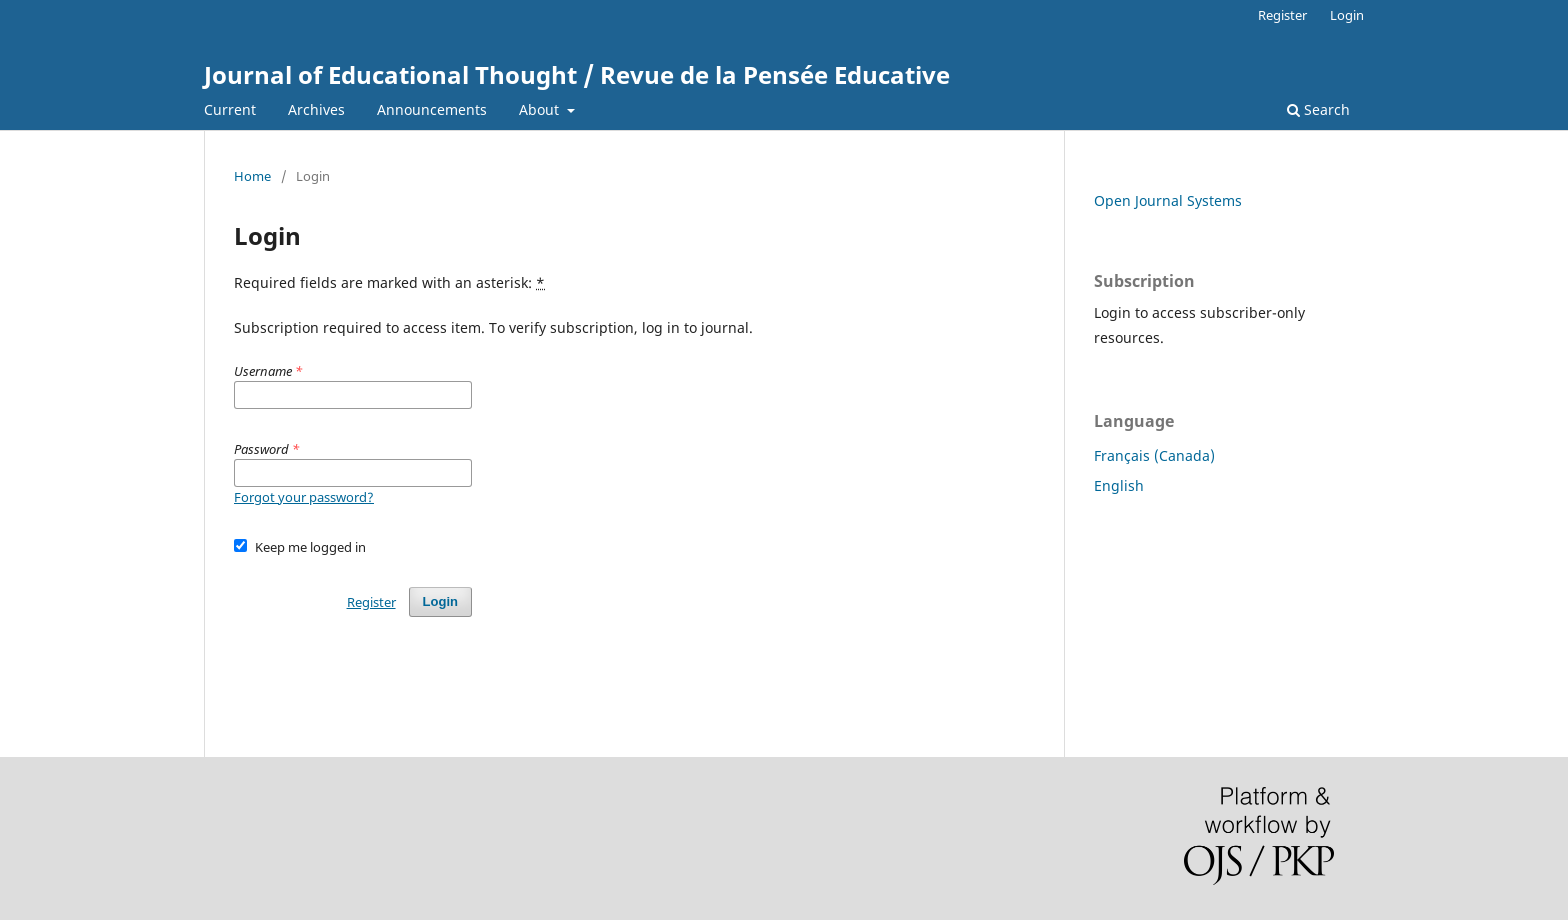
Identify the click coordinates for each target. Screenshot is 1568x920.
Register (1282, 15)
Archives (316, 109)
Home (252, 176)
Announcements (432, 109)
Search (1318, 109)
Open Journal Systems (1168, 200)
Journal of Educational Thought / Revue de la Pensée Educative (577, 74)
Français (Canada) (1154, 455)
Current (230, 109)
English (1119, 485)
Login (1347, 15)
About (541, 109)
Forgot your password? (304, 497)
